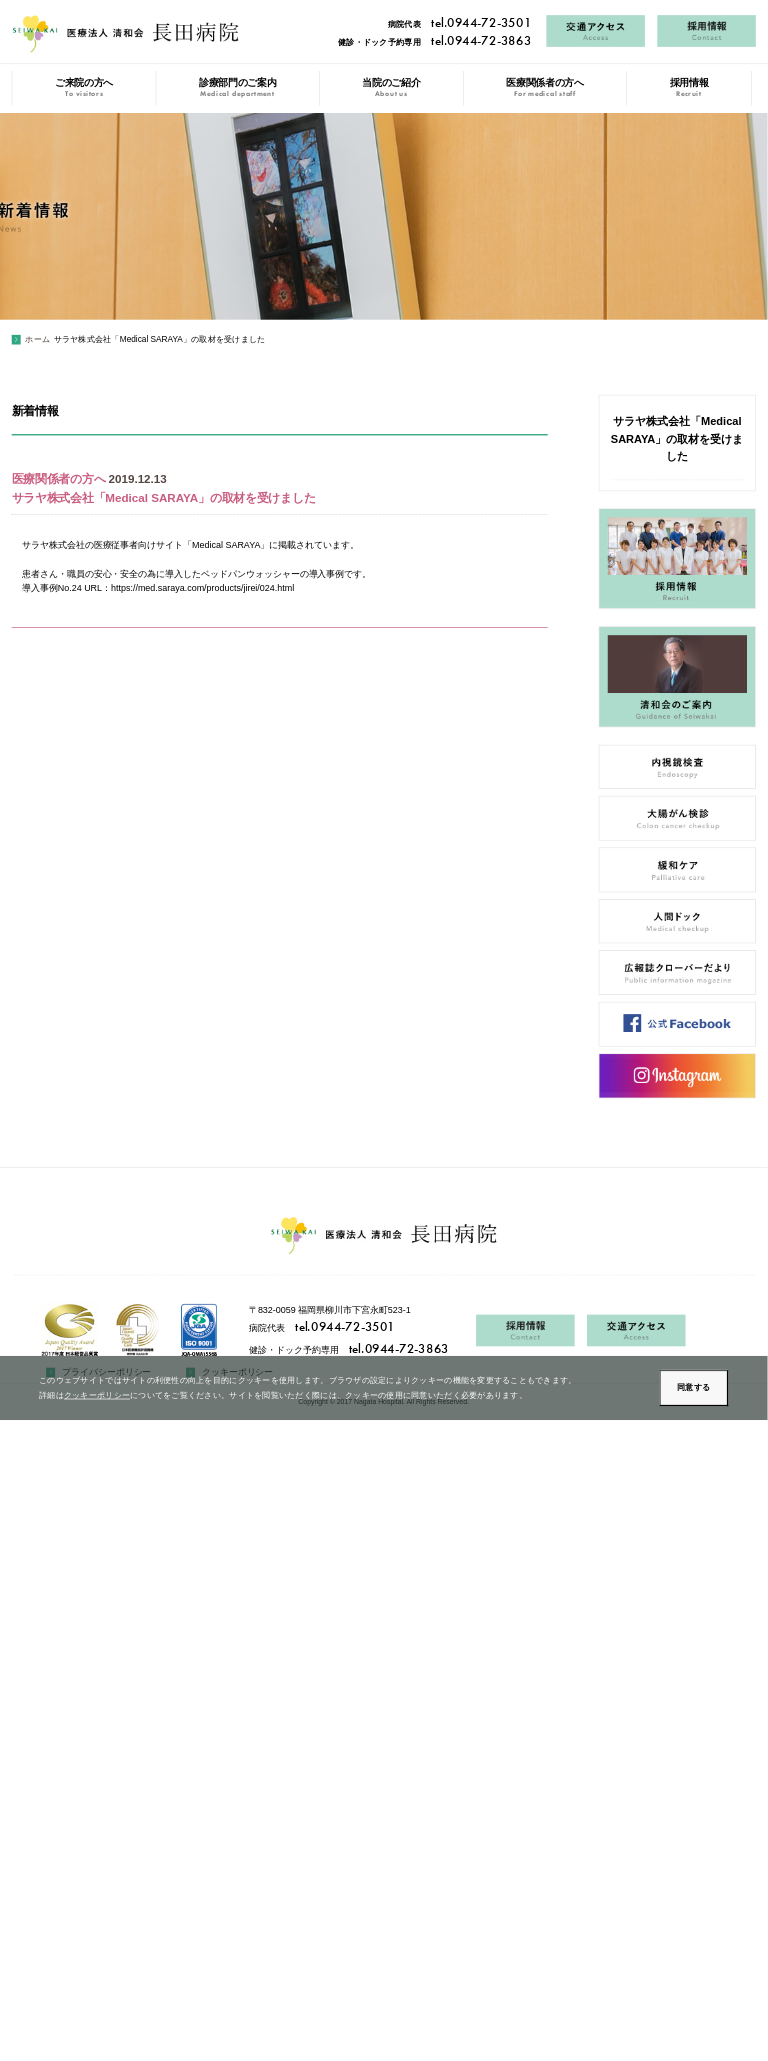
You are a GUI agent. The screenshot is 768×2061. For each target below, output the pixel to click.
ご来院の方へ (84, 88)
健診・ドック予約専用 (434, 42)
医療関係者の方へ (544, 88)
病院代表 (459, 24)
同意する (693, 1388)
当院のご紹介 (391, 88)
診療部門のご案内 (237, 88)
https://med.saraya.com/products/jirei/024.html (202, 588)
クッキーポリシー (97, 1395)
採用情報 (689, 88)
